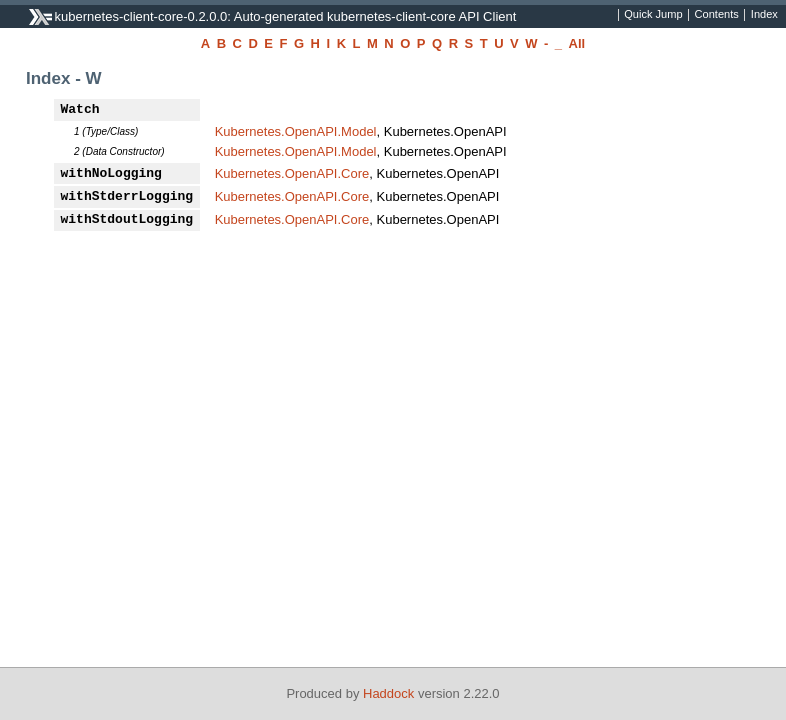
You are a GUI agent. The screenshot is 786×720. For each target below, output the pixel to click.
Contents (717, 15)
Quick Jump (653, 15)
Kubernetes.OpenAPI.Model (296, 131)
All (577, 43)
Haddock (388, 693)
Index (764, 15)
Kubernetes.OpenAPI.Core (292, 173)
